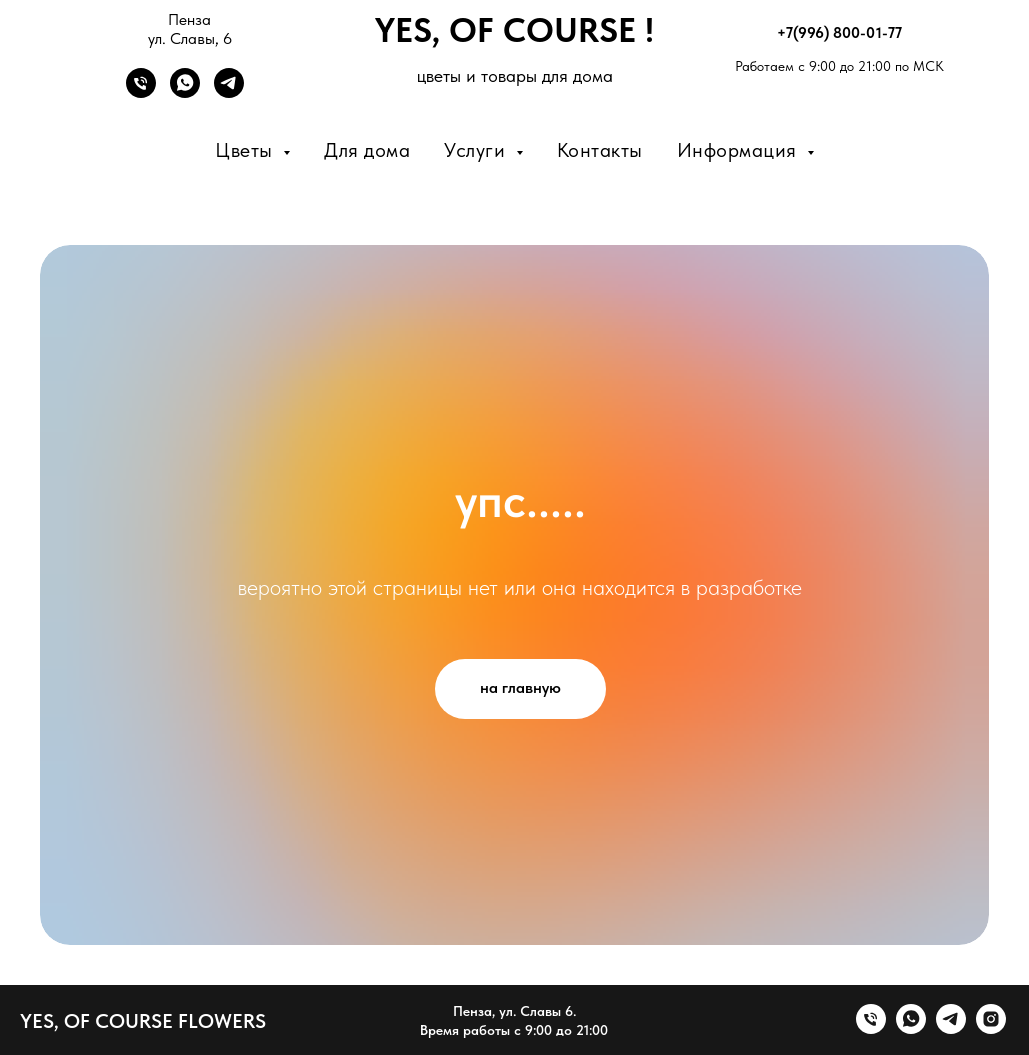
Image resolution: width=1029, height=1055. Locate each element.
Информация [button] (740, 150)
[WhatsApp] (185, 92)
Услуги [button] (477, 150)
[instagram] (991, 1028)
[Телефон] (141, 92)
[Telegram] (229, 92)
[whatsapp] (911, 1028)
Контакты (600, 150)
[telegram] (951, 1028)
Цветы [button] (246, 150)
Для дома (367, 150)
